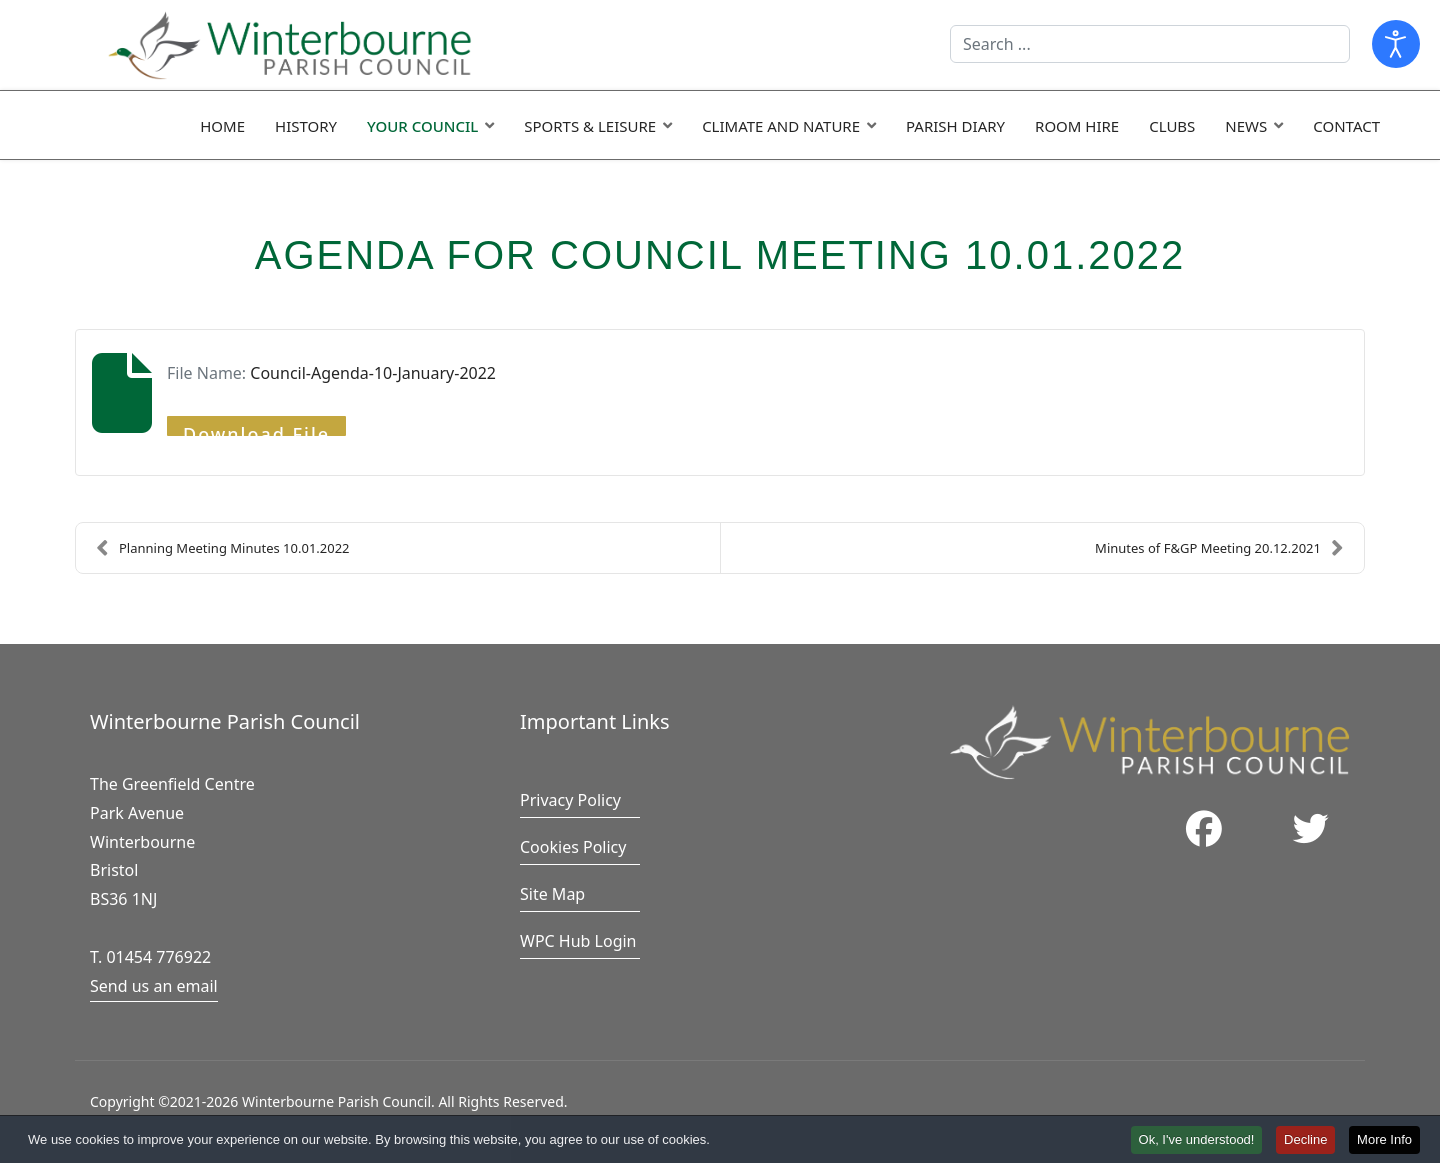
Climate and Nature (781, 126)
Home (222, 126)
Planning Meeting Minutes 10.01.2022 (223, 548)
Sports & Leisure (590, 126)
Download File (256, 429)
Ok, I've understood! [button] (1197, 1141)
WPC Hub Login (578, 941)
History (306, 126)
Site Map (552, 894)
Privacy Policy (570, 800)
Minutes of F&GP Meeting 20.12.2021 (1219, 548)
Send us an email (154, 986)
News (1246, 126)
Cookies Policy (573, 847)
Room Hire (1077, 126)
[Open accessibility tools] (1396, 44)
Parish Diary (955, 126)
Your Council (422, 126)
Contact (1346, 126)
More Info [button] (1384, 1141)
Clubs (1172, 126)
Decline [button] (1305, 1141)
